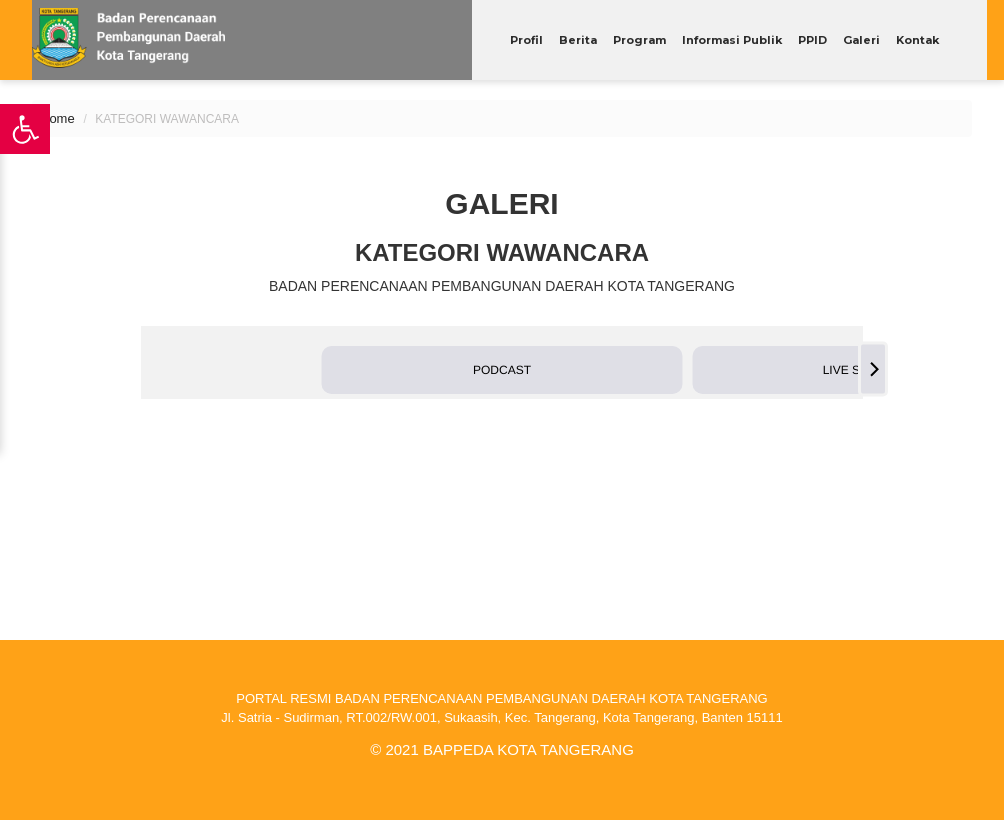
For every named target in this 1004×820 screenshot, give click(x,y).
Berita (578, 40)
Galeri (861, 40)
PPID (812, 40)
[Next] (873, 369)
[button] (502, 370)
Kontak (917, 40)
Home (57, 118)
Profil (526, 40)
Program (639, 40)
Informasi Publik (732, 40)
